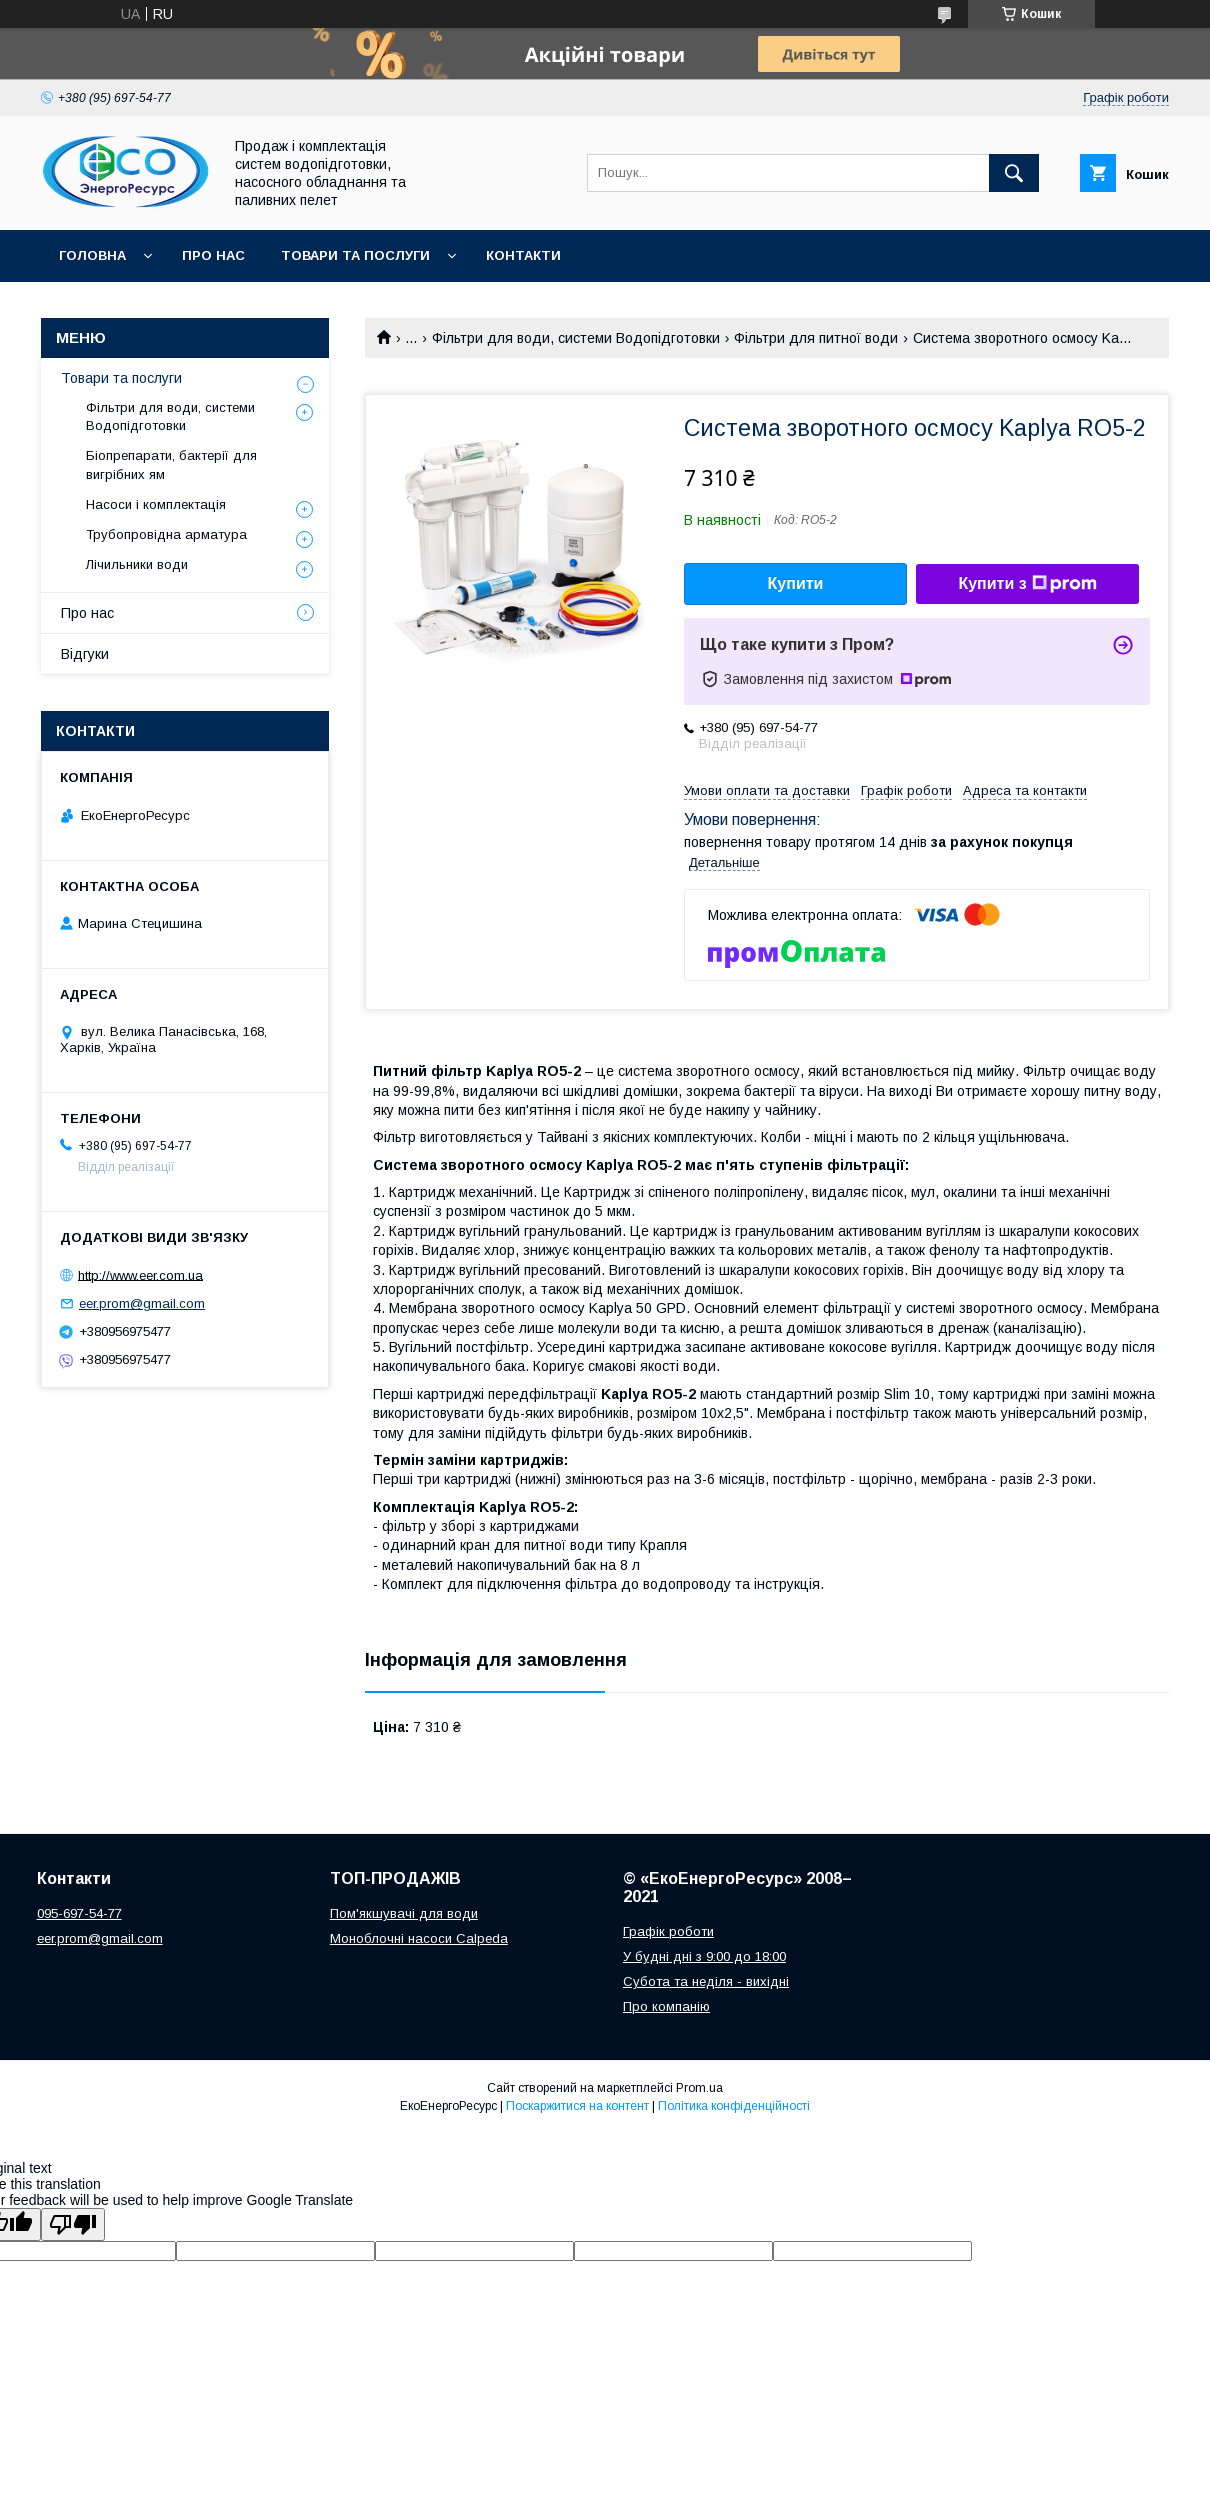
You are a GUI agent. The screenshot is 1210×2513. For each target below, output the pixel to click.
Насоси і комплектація (156, 504)
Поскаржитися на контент (577, 2106)
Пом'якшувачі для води (404, 1913)
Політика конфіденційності (734, 2106)
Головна (92, 255)
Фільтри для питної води (816, 338)
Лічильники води (137, 564)
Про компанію (666, 2006)
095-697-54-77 (79, 1913)
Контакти (523, 255)
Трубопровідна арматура (166, 534)
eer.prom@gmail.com (142, 1303)
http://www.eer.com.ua (140, 1274)
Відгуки (85, 654)
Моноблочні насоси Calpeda (419, 1938)
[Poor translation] (73, 2224)
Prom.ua (699, 2088)
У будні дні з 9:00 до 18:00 (704, 1956)
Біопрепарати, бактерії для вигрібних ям (171, 464)
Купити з (1027, 584)
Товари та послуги (355, 255)
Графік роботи (668, 1931)
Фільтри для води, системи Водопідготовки (576, 338)
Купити (796, 583)
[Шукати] (1014, 173)
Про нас (213, 255)
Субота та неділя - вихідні (706, 1981)
